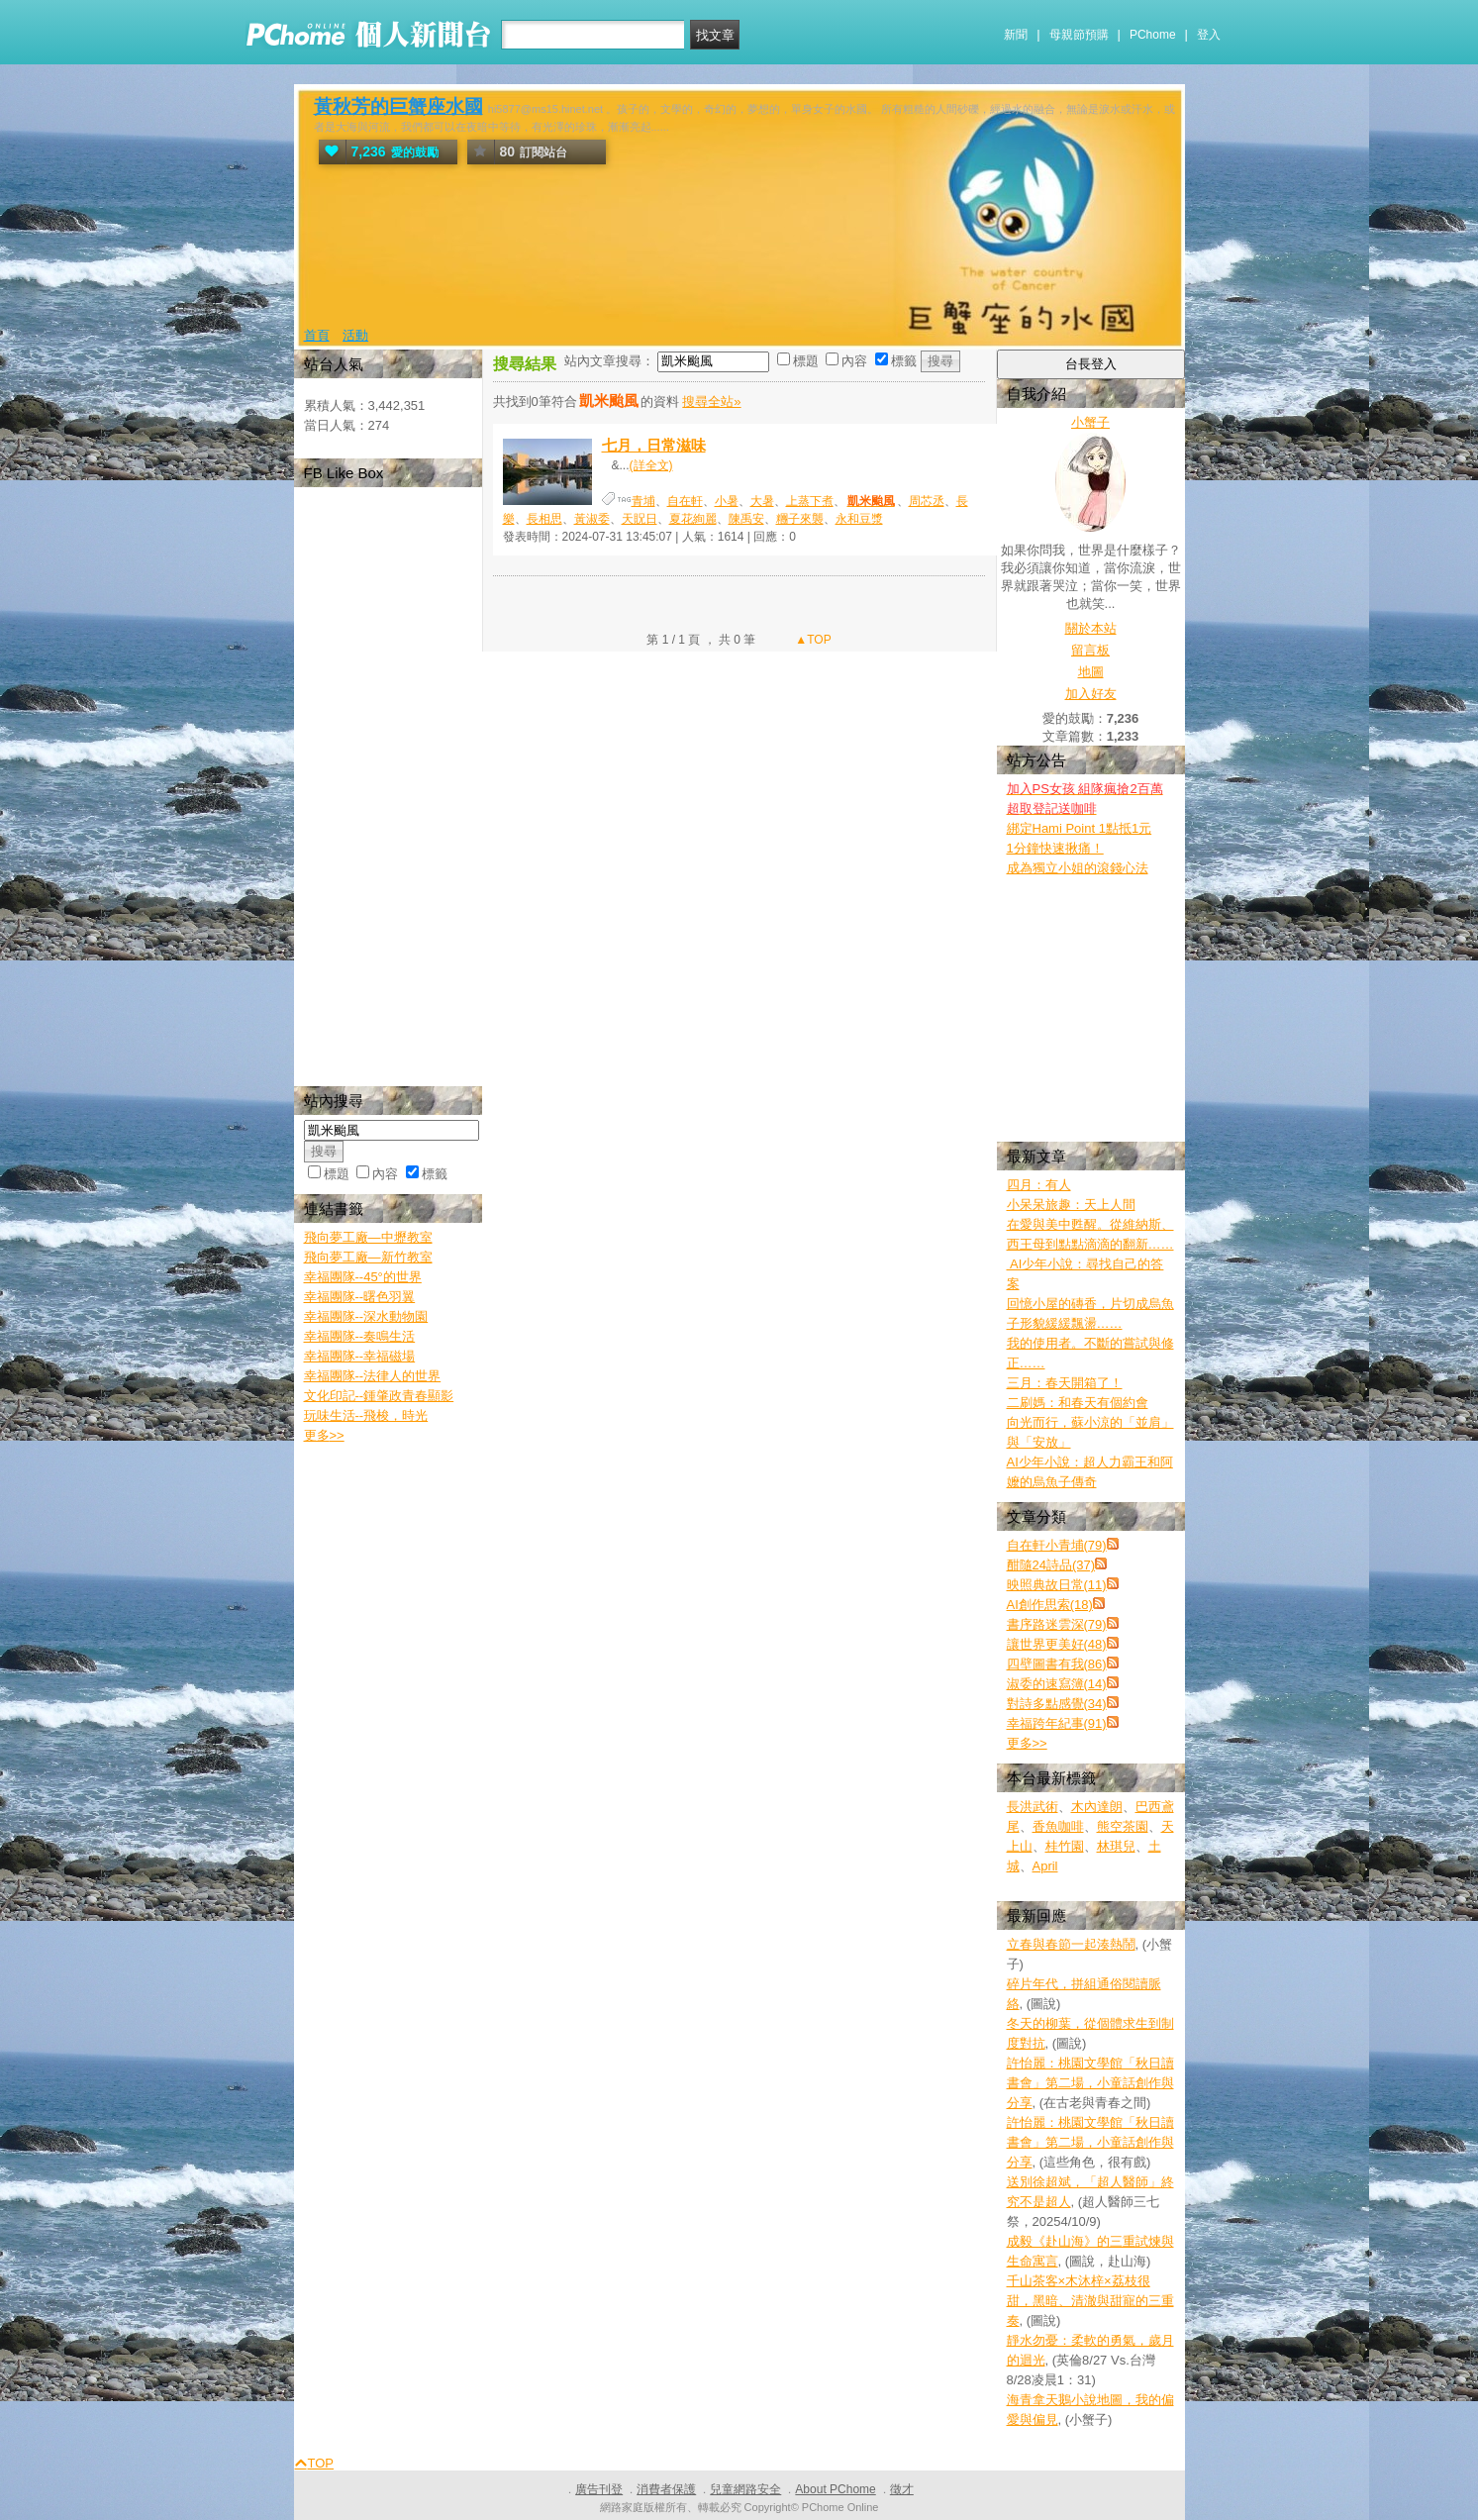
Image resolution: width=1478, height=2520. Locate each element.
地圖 (1091, 671)
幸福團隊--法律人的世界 (373, 1375)
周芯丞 (926, 501)
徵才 (902, 2489)
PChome (1153, 35)
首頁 (317, 335)
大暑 (762, 501)
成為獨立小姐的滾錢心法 (1077, 867)
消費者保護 (666, 2489)
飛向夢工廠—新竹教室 (368, 1257)
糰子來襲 (800, 519)
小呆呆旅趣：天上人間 (1071, 1204)
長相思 (544, 519)
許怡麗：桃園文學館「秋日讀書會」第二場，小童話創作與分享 (1090, 2083)
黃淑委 (592, 519)
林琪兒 (1116, 1846)
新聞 (1016, 35)
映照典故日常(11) (1057, 1584)
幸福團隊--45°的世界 (363, 1276)
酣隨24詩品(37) (1051, 1565)
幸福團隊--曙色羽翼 (360, 1296)
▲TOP (812, 640)
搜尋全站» (711, 401)
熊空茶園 (1122, 1826)
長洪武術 (1032, 1806)
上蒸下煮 (810, 501)
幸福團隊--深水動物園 (366, 1316)
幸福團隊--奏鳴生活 (360, 1336)
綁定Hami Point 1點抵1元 (1079, 828)
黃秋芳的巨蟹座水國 (398, 106)
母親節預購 (1079, 35)
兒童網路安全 (745, 2489)
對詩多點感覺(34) (1057, 1703)
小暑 (727, 501)
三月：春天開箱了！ (1065, 1382)
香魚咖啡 (1058, 1826)
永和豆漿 (859, 519)
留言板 (1090, 650)
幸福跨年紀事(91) (1057, 1723)
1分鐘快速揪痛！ (1055, 848)
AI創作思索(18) (1050, 1604)
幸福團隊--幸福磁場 (360, 1356)
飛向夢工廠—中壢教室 (368, 1237)
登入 (1209, 35)
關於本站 (1091, 628)
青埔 (643, 501)
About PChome (835, 2489)
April (1045, 1866)
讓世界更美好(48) (1057, 1644)
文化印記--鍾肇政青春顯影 (379, 1395)
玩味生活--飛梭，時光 (366, 1415)
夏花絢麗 (693, 519)
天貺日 (639, 519)
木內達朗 (1097, 1806)
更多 (1027, 1743)
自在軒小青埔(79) (1057, 1545)
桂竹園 (1064, 1846)
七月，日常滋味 (654, 445)
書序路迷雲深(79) (1057, 1624)
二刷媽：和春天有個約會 (1077, 1402)
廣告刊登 (599, 2489)
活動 (355, 335)
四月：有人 (1039, 1184)
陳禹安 (746, 519)
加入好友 (1091, 693)
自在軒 (685, 501)
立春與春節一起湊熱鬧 (1071, 1944)
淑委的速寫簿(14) (1057, 1683)
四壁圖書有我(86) (1057, 1664)
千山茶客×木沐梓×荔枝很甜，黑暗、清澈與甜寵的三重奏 (1090, 2300)
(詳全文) (651, 465)
